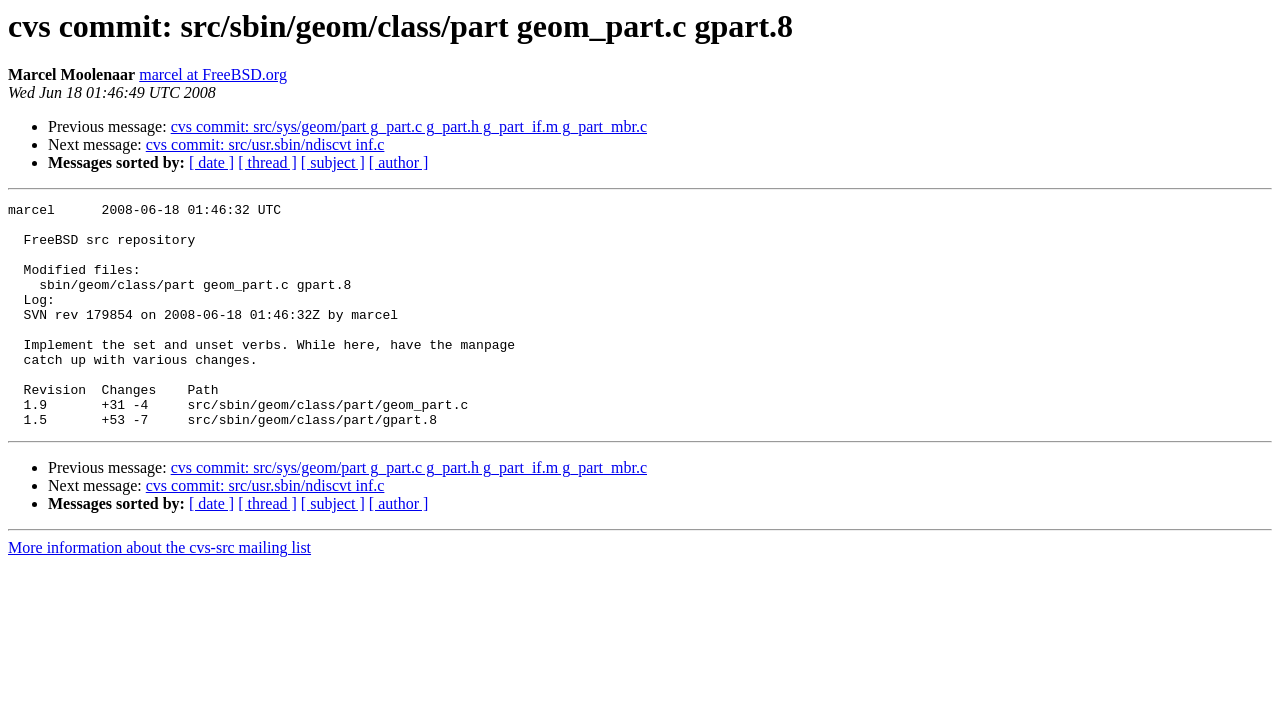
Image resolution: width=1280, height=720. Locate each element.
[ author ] (399, 162)
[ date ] (211, 162)
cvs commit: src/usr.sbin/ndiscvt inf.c (265, 144)
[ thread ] (267, 162)
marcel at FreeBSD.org (213, 74)
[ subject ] (333, 162)
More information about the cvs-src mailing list (159, 592)
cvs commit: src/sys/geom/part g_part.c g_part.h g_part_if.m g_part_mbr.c (409, 126)
